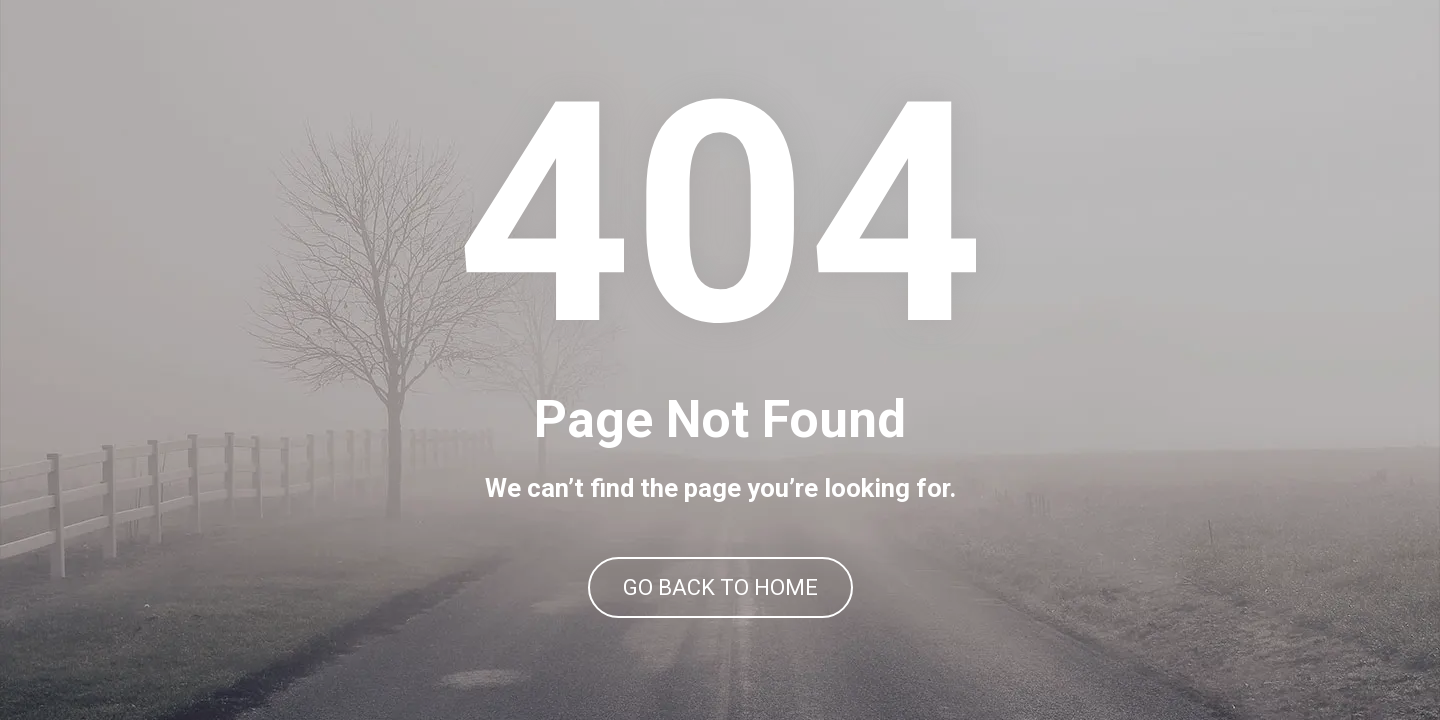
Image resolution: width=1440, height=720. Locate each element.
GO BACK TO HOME (720, 587)
